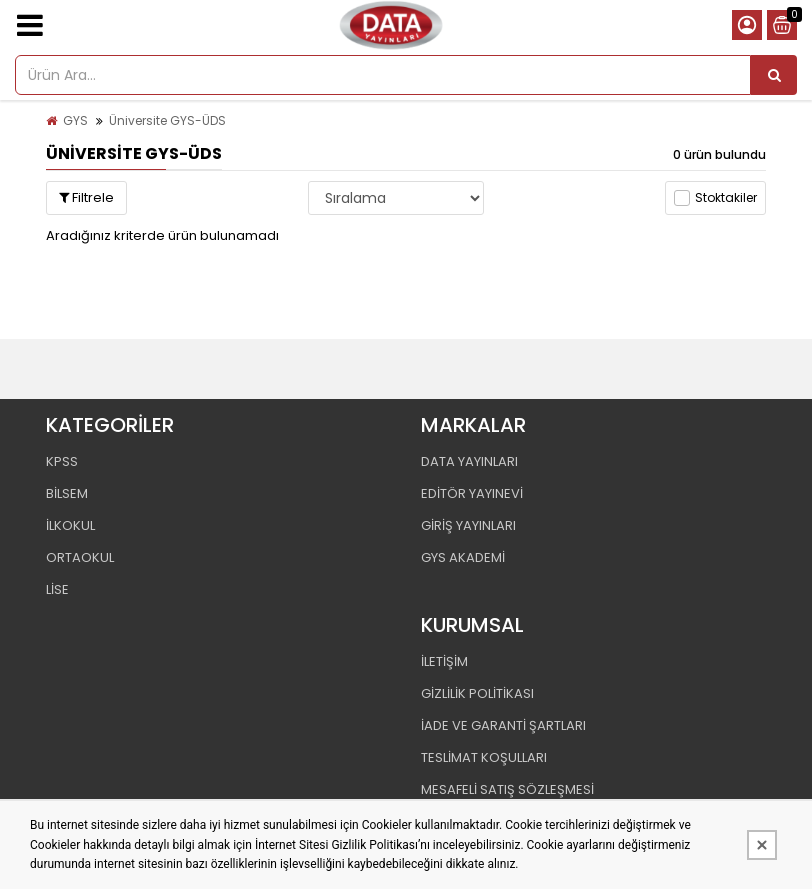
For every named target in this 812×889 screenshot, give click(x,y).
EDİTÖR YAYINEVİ (472, 493)
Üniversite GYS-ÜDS (167, 120)
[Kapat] (762, 845)
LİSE (57, 589)
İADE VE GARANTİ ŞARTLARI (503, 725)
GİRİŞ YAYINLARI (468, 525)
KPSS (62, 461)
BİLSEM (67, 493)
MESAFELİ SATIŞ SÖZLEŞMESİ (507, 789)
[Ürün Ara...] (774, 75)
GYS (75, 120)
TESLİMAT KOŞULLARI (484, 757)
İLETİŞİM (444, 661)
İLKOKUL (70, 525)
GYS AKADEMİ (463, 557)
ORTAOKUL (80, 557)
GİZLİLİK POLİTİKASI (477, 693)
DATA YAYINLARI (469, 461)
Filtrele (86, 197)
